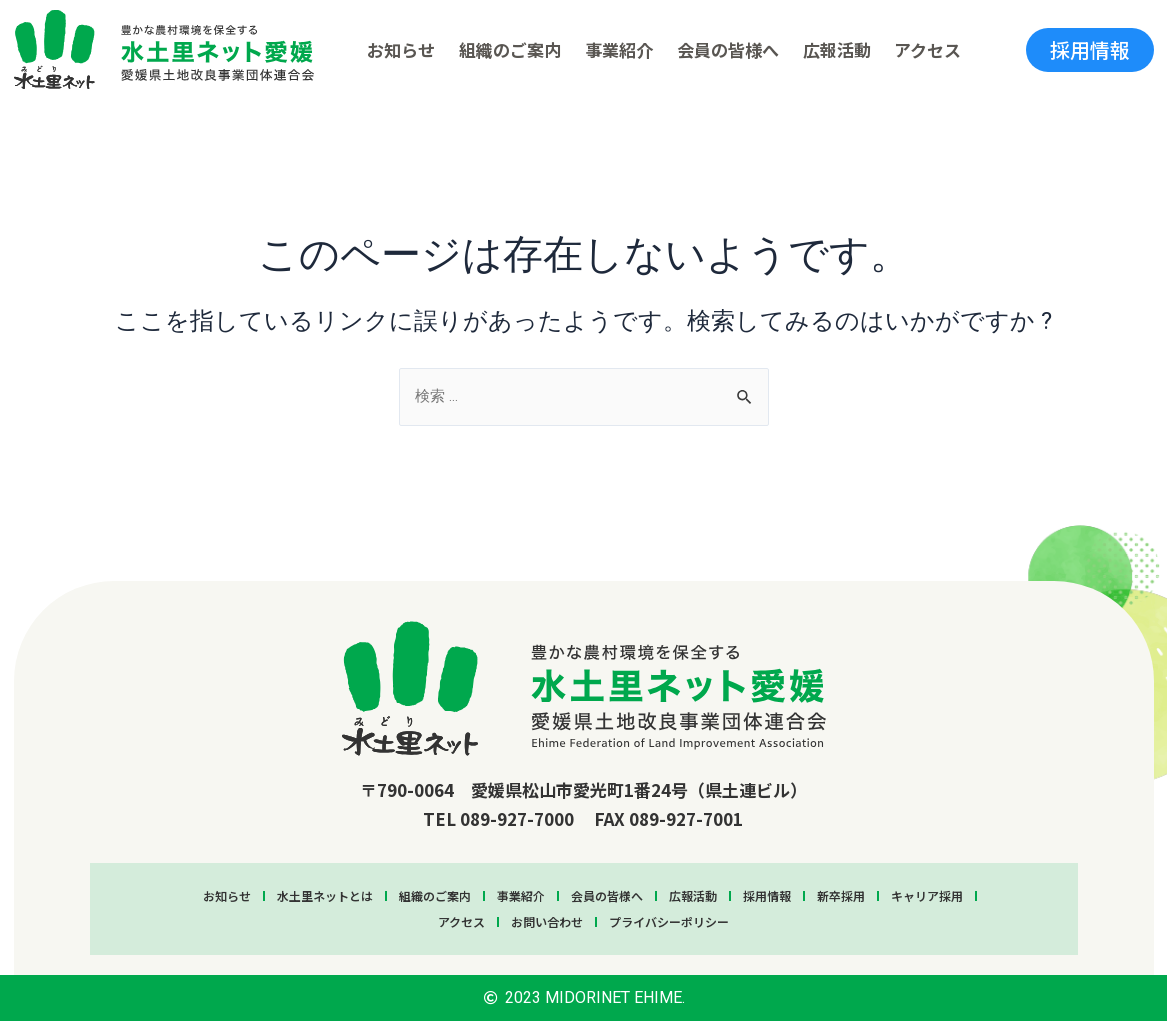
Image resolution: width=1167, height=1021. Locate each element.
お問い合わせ (547, 921)
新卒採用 (841, 895)
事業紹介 (619, 49)
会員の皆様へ (728, 49)
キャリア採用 (927, 895)
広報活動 (837, 49)
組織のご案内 (510, 49)
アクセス (927, 49)
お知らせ (401, 49)
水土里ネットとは (325, 895)
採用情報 (767, 895)
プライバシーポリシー (669, 921)
